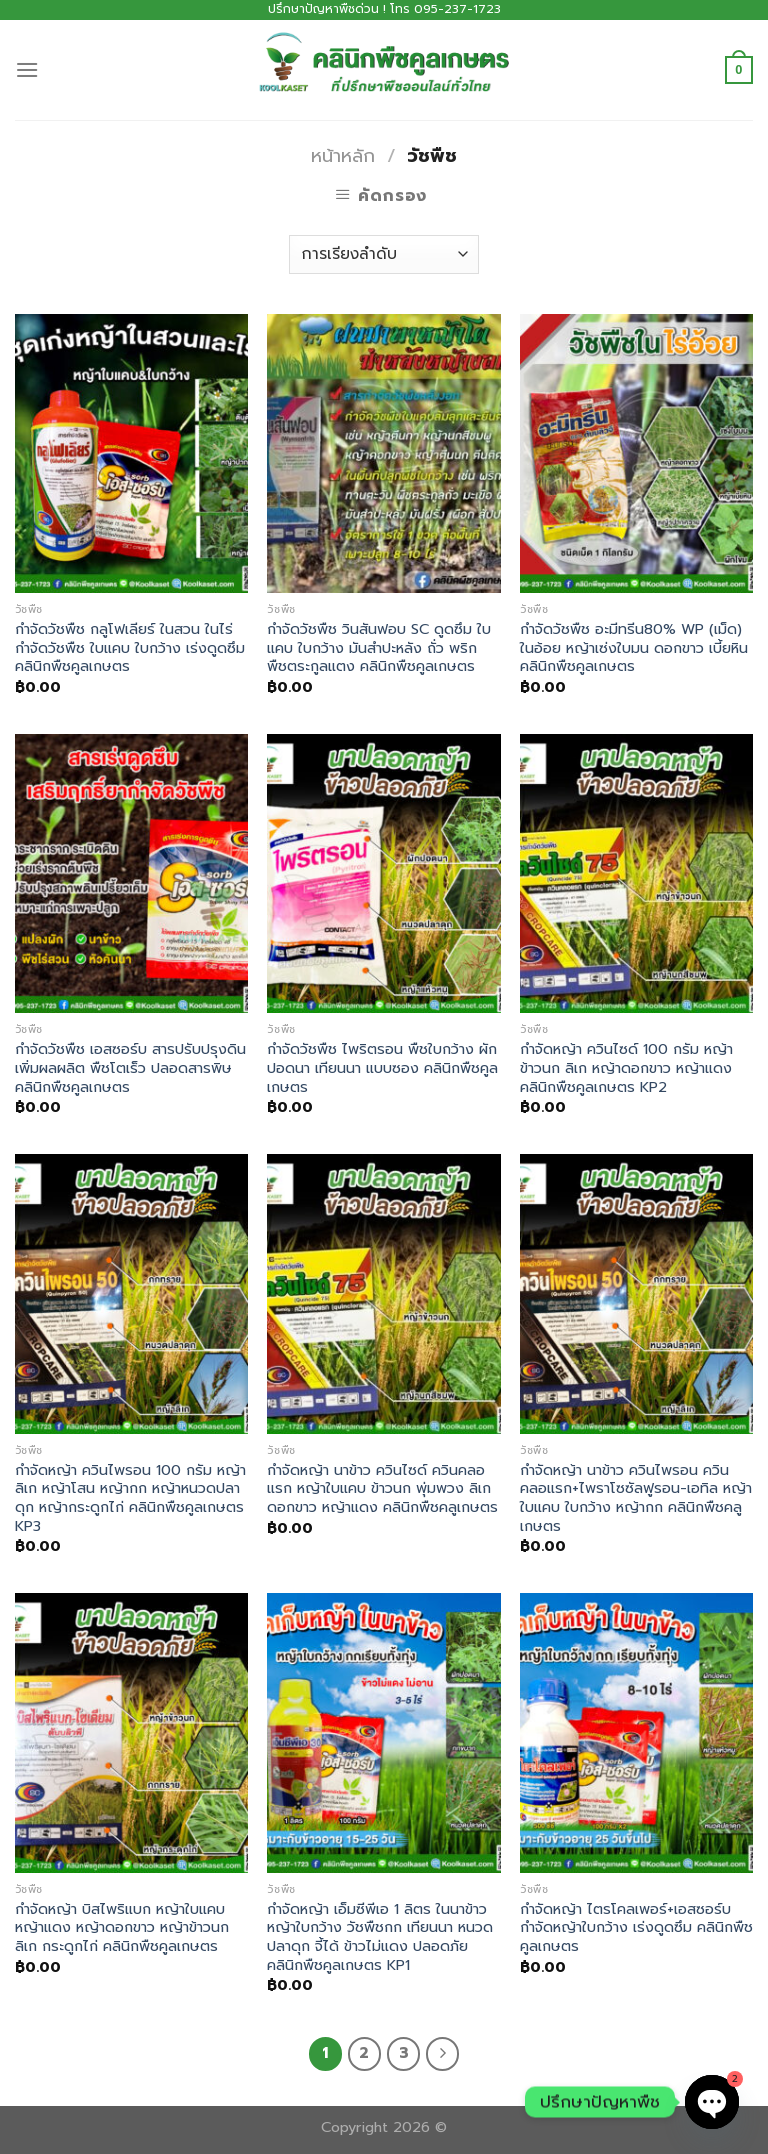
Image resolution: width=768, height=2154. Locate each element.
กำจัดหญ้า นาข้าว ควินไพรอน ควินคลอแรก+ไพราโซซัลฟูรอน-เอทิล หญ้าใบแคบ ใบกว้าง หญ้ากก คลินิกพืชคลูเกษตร (636, 1498)
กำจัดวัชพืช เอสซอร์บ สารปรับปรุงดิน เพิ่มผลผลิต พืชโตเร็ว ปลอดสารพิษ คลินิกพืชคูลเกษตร (130, 1068)
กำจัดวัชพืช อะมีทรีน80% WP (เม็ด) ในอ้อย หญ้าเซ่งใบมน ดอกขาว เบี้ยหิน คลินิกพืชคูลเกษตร (634, 648)
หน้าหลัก (343, 156)
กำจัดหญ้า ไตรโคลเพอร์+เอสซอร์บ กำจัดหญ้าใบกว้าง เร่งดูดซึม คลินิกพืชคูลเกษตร (636, 1928)
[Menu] (27, 69)
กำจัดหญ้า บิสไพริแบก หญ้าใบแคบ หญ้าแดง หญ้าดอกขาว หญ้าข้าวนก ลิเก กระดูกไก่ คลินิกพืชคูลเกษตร (122, 1928)
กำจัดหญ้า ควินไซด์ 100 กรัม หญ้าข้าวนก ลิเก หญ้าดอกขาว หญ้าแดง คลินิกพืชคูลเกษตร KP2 (626, 1068)
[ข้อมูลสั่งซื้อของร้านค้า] (383, 254)
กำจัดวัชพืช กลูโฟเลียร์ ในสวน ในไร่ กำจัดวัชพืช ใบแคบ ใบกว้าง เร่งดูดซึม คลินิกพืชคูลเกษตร (130, 648)
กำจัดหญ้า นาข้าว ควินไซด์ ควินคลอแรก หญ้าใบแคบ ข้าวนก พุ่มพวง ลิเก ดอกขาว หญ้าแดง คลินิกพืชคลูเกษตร (382, 1489)
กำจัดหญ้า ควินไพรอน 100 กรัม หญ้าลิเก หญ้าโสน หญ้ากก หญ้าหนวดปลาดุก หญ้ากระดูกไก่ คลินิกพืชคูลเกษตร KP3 (130, 1498)
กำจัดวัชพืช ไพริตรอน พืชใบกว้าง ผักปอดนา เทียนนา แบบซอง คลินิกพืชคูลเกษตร (382, 1068)
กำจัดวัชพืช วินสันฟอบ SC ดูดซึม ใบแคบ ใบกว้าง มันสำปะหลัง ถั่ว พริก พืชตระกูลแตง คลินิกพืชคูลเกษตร (379, 648)
